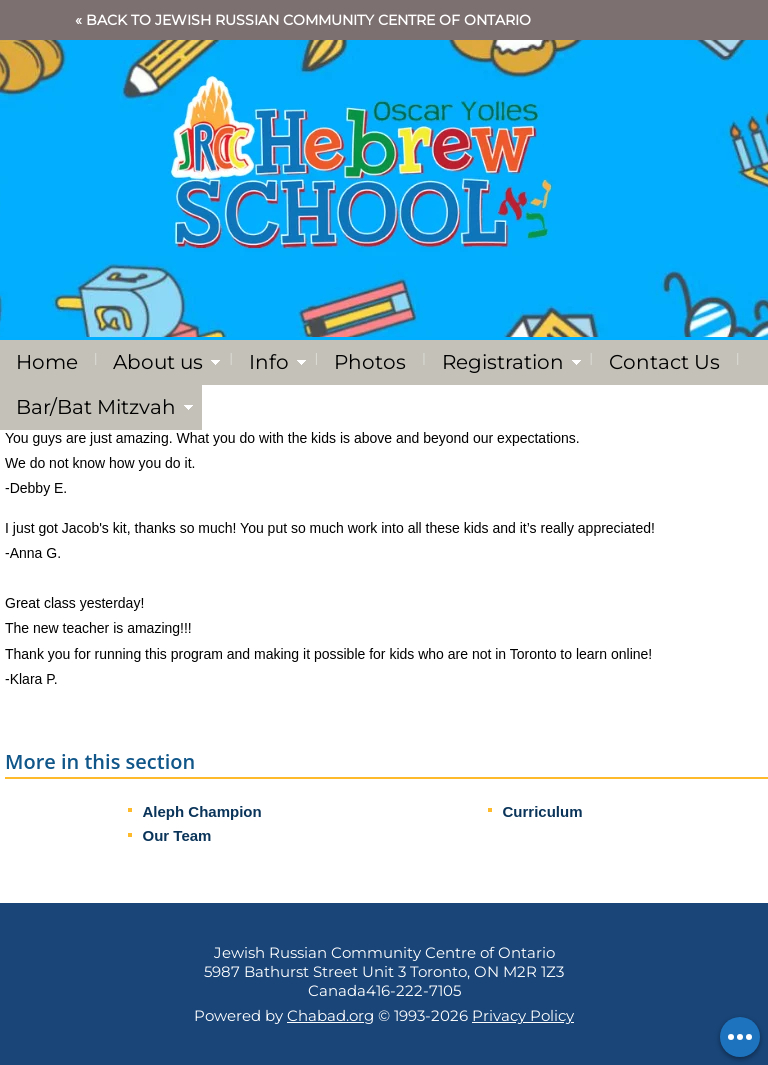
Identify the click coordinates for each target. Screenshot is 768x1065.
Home (47, 362)
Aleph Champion (202, 811)
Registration (503, 362)
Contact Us (664, 362)
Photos (370, 362)
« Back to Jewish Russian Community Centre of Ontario (303, 20)
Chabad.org (330, 1015)
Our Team (177, 835)
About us (158, 362)
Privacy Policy (523, 1015)
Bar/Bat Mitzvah (96, 407)
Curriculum (543, 811)
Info (269, 362)
